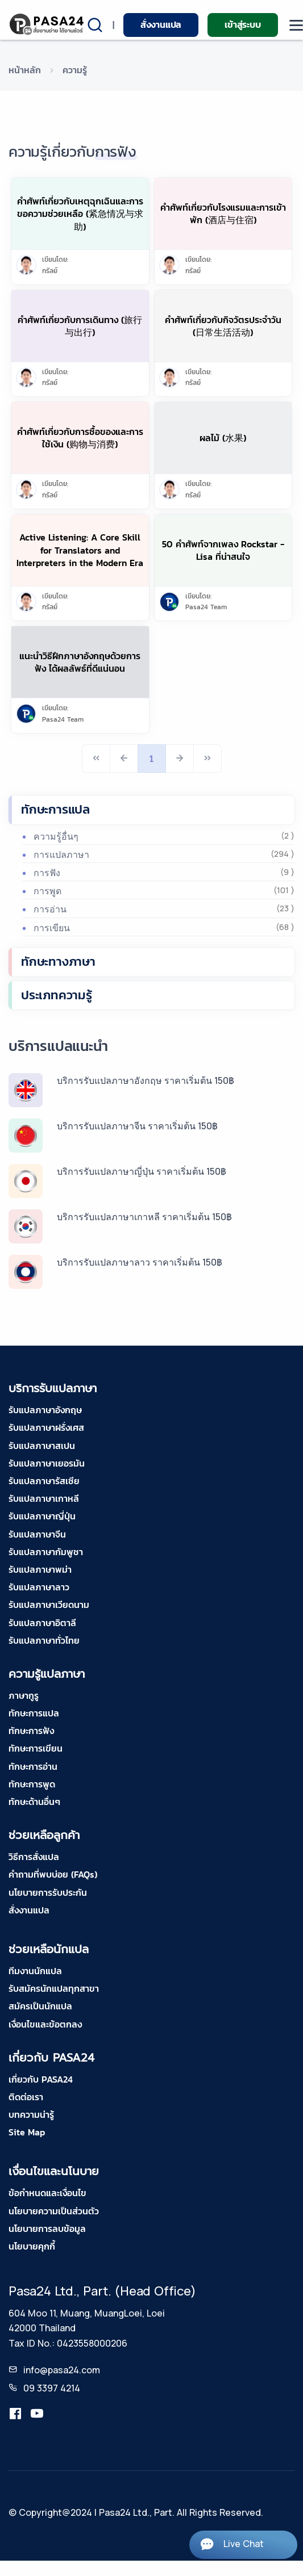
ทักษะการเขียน (36, 1748)
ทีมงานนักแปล (35, 1971)
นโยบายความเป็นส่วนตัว (54, 2211)
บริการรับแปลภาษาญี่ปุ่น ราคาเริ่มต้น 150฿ (141, 1171)
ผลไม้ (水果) (223, 438)
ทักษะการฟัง (31, 1730)
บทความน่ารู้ (31, 2114)
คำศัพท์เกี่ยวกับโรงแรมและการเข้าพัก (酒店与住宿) (223, 213)
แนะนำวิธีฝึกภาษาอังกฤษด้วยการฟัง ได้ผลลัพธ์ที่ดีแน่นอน (79, 662)
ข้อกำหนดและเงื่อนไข (47, 2193)
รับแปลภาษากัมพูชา (46, 1552)
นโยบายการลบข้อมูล (47, 2228)
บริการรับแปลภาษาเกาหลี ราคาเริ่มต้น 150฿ (144, 1216)
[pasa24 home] (47, 24)
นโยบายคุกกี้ (32, 2246)
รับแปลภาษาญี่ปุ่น (42, 1516)
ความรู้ (75, 70)
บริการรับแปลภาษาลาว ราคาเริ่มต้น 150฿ (139, 1262)
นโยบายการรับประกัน (48, 1892)
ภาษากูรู (24, 1695)
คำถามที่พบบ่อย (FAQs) (53, 1874)
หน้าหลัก (25, 70)
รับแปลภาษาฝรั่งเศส (46, 1427)
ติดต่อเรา (26, 2097)
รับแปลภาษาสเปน (42, 1445)
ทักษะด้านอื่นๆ (34, 1801)
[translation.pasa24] (15, 2414)
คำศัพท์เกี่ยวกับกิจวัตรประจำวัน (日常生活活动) (223, 326)
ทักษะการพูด (32, 1784)
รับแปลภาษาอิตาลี (42, 1623)
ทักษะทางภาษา (58, 961)
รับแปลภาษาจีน (37, 1534)
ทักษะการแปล (55, 809)
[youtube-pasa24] (37, 2414)
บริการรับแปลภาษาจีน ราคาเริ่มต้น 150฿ (137, 1126)
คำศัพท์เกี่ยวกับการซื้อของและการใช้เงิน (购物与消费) (80, 438)
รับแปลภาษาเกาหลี (44, 1498)
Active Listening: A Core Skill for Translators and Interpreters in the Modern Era (79, 549)
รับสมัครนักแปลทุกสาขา (54, 1988)
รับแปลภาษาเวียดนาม (49, 1604)
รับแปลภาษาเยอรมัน (47, 1463)
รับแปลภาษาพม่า (40, 1569)
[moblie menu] (296, 25)
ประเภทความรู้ (56, 995)
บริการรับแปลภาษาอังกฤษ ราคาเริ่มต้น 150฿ (145, 1080)
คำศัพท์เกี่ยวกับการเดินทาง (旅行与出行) (80, 326)
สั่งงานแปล (160, 24)
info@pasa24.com (61, 2370)
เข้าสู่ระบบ (242, 24)
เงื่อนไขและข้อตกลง (45, 2024)
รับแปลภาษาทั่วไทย (44, 1640)
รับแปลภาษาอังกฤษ (45, 1410)
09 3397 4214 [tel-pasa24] (51, 2388)
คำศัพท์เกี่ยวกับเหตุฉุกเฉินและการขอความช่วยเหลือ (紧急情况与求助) (80, 213)
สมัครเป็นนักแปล (40, 2006)
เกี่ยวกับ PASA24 (41, 2079)
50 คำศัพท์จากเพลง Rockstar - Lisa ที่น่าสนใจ (223, 550)
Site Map (27, 2132)
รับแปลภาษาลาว (39, 1587)
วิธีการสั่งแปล (34, 1856)
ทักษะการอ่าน (33, 1766)
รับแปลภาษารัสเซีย (44, 1481)
